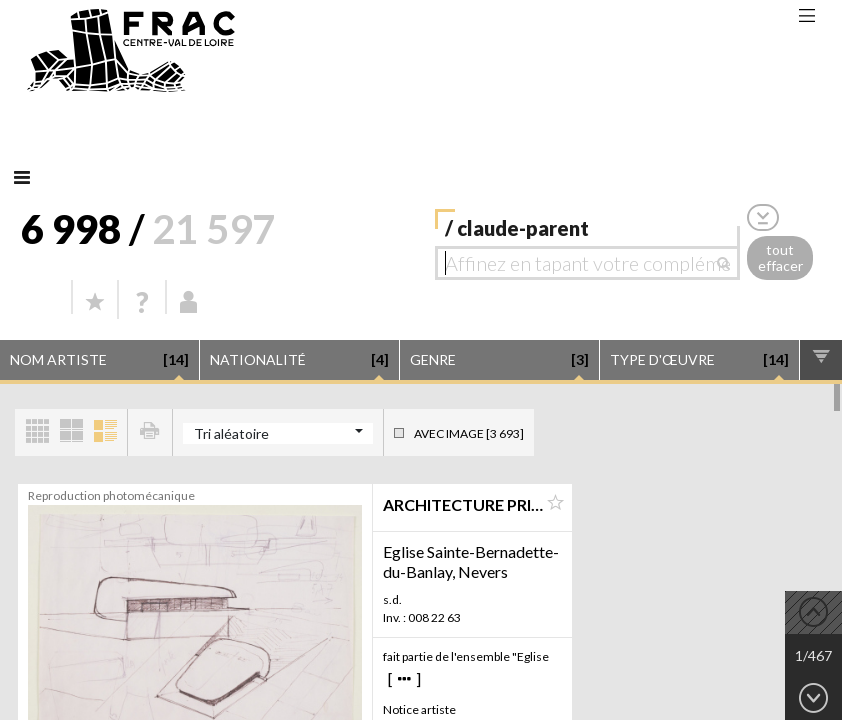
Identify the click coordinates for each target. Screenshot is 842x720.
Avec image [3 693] (469, 433)
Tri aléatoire (231, 433)
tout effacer (780, 258)
